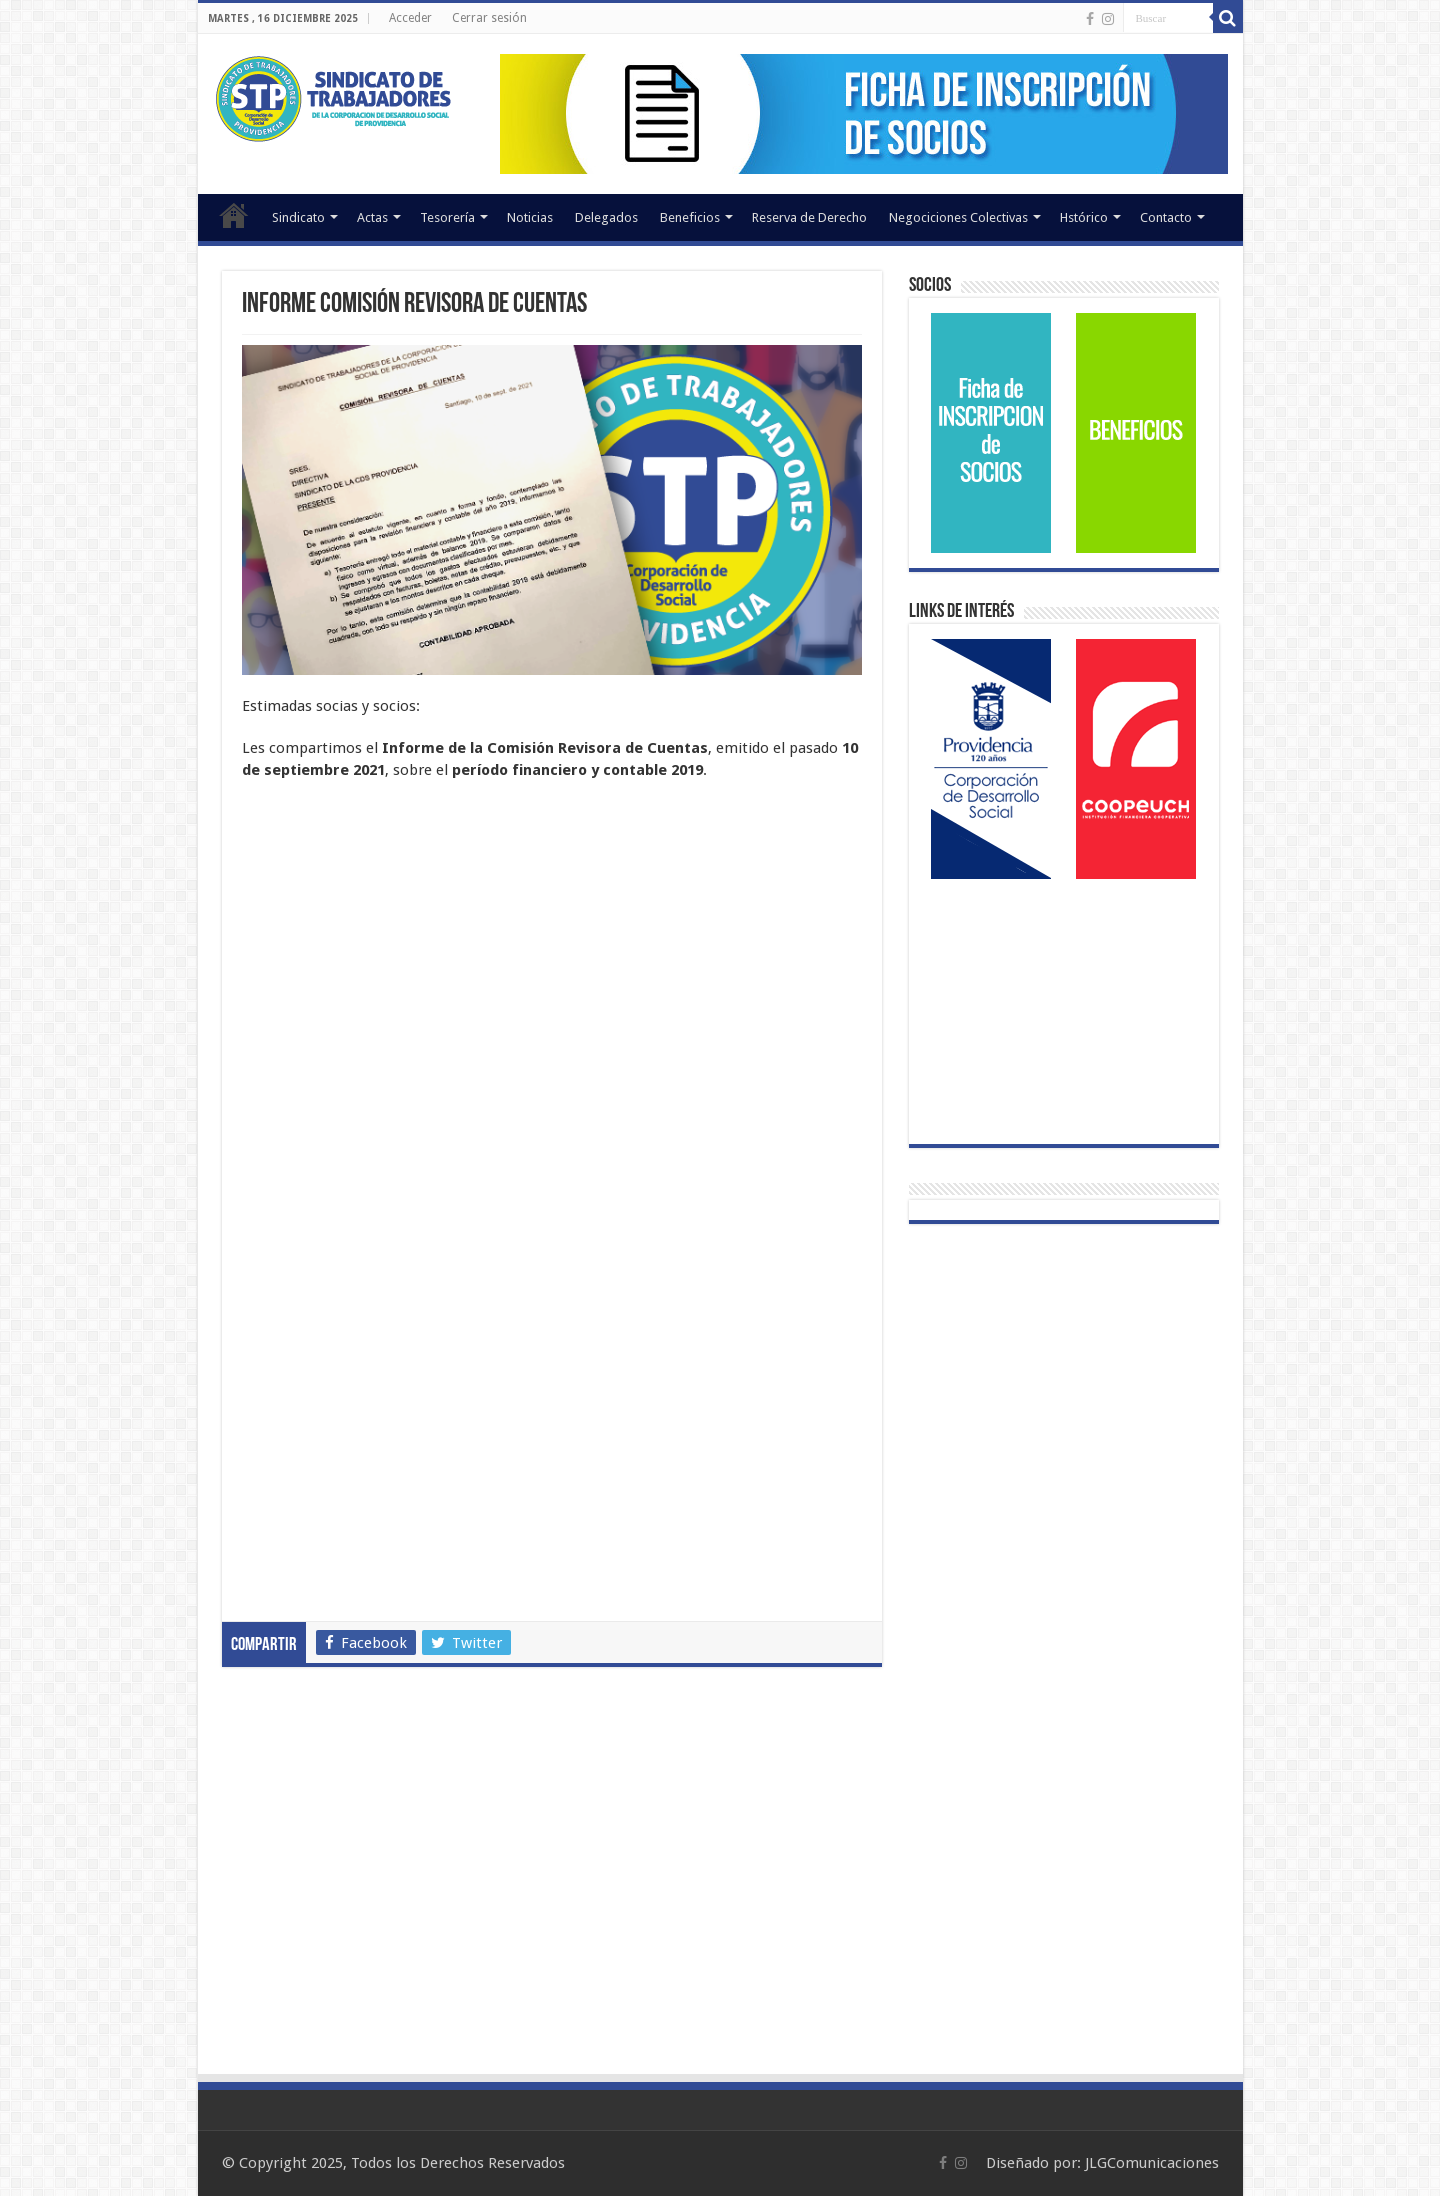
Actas (372, 217)
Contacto (1166, 217)
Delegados (606, 217)
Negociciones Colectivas (958, 217)
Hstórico (1084, 217)
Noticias (530, 217)
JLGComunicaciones (1152, 2163)
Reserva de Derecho (809, 217)
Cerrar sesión (489, 18)
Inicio (234, 215)
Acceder (410, 18)
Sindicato (298, 217)
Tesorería (447, 217)
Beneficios (690, 217)
